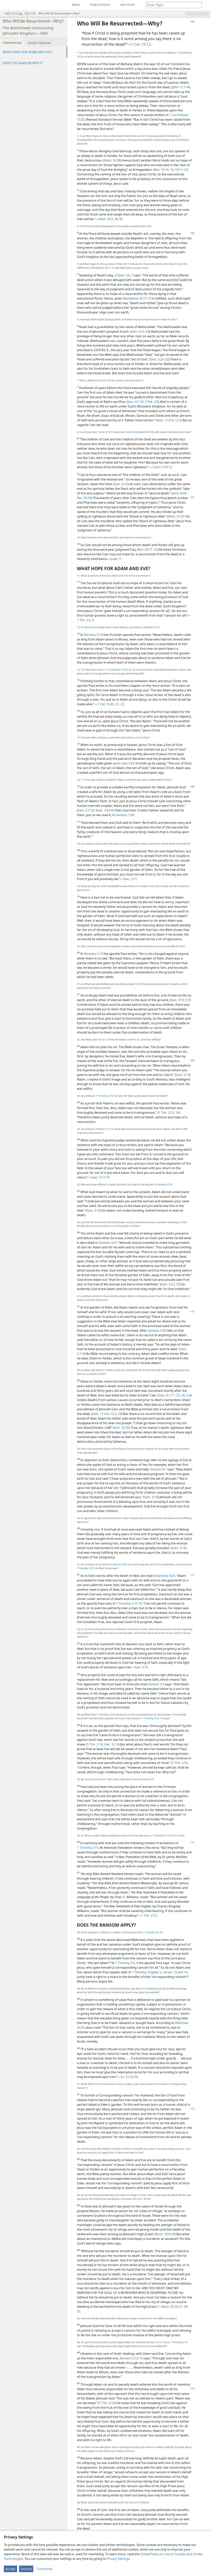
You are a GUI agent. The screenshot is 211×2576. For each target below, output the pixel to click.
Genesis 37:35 (97, 1374)
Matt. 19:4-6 (104, 810)
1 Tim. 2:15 (149, 1915)
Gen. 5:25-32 (159, 359)
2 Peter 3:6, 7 (122, 264)
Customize (44, 2569)
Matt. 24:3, (106, 219)
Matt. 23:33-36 (178, 516)
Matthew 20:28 (156, 1988)
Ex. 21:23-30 (129, 2077)
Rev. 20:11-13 (147, 549)
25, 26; (181, 1395)
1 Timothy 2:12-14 (87, 1568)
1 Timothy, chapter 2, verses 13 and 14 (159, 1972)
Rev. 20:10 (84, 498)
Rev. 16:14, (161, 169)
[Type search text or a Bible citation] (172, 5)
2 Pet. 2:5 (151, 402)
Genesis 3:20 (157, 1330)
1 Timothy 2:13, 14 (106, 1095)
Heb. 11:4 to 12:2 (169, 420)
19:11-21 (180, 169)
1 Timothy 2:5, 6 (153, 1932)
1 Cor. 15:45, (106, 704)
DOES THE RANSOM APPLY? (23, 63)
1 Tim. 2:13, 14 (168, 1112)
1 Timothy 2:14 (105, 1714)
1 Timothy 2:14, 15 (152, 1718)
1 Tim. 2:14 (107, 2403)
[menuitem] (6, 5)
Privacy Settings (118, 2559)
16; (171, 169)
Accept (10, 2569)
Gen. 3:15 (121, 484)
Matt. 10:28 (112, 160)
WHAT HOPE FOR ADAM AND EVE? (27, 52)
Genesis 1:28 (125, 815)
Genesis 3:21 (108, 1242)
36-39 (118, 219)
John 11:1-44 (181, 87)
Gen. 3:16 (151, 1497)
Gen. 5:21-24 (140, 331)
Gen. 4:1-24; (135, 402)
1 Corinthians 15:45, (117, 669)
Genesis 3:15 (165, 1184)
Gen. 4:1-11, (167, 1395)
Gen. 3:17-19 (100, 1177)
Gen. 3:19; (178, 1000)
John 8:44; (180, 493)
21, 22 (131, 669)
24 (119, 1414)
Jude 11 (116, 559)
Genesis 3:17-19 (104, 1129)
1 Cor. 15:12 (141, 44)
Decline (26, 2569)
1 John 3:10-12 (105, 432)
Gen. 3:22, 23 (170, 1284)
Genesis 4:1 (151, 1448)
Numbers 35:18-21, (132, 2199)
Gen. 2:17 (130, 879)
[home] (6, 5)
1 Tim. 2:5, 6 (85, 620)
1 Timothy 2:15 (160, 1835)
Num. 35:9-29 (165, 2234)
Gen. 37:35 (121, 1428)
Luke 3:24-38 (130, 763)
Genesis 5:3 (156, 1684)
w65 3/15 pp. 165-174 (18, 13)
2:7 (187, 1000)
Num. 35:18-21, (172, 2306)
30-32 (146, 2199)
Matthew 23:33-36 (143, 432)
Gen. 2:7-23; (86, 810)
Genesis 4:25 (120, 1564)
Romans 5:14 (151, 627)
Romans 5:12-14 (155, 2342)
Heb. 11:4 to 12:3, (104, 1414)
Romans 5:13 (93, 954)
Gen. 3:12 (182, 1075)
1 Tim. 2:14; (95, 1744)
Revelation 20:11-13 (103, 267)
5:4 (188, 1395)
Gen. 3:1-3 (110, 1744)
